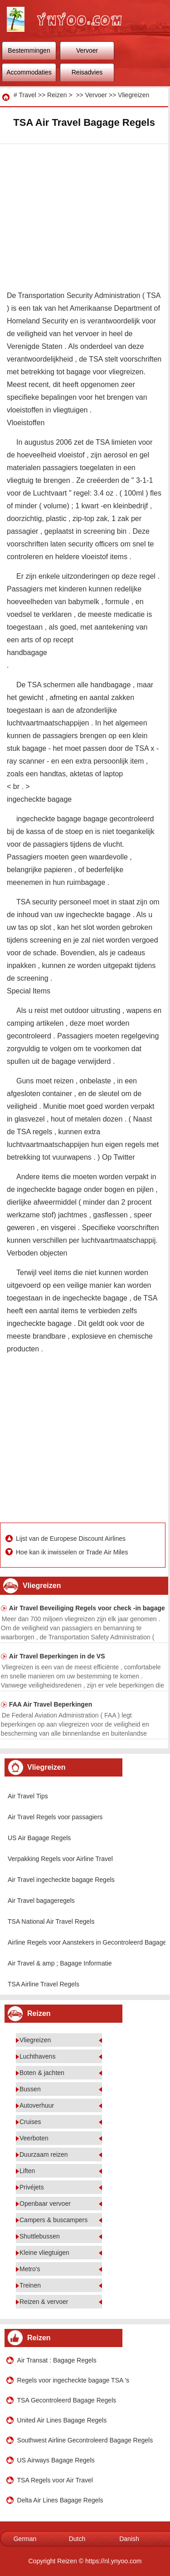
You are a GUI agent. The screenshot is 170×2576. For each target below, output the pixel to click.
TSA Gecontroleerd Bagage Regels (67, 2400)
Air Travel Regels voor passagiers (55, 1817)
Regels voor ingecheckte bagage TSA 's (73, 2380)
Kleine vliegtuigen (44, 2252)
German (25, 2538)
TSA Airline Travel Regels (43, 1984)
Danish (129, 2538)
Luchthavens (37, 2056)
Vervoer (87, 50)
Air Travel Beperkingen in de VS (57, 1656)
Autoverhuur (36, 2105)
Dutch (77, 2538)
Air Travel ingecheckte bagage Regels (61, 1879)
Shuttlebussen (39, 2236)
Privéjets (31, 2187)
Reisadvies (87, 72)
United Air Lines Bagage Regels (62, 2420)
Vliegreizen (133, 95)
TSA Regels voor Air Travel (55, 2480)
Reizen (57, 95)
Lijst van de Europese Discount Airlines (71, 1538)
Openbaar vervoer (45, 2203)
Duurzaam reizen (43, 2154)
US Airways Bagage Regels (56, 2460)
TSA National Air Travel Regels (51, 1921)
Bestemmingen (29, 50)
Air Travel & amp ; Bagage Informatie (60, 1963)
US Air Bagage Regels (39, 1837)
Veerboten (34, 2138)
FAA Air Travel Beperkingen (50, 1704)
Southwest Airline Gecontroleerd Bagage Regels (85, 2440)
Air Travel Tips (28, 1796)
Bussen (30, 2089)
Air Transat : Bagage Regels (57, 2360)
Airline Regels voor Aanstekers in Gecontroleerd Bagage (87, 1942)
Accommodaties (29, 72)
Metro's (29, 2269)
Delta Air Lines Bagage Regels (60, 2500)
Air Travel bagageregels (41, 1900)
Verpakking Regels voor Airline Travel (60, 1858)
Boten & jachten (41, 2072)
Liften (27, 2170)
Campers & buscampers (53, 2220)
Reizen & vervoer (43, 2301)
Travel (27, 95)
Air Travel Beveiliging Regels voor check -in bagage (87, 1608)
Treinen (30, 2285)
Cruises (30, 2121)
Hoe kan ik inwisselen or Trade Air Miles (73, 1552)
